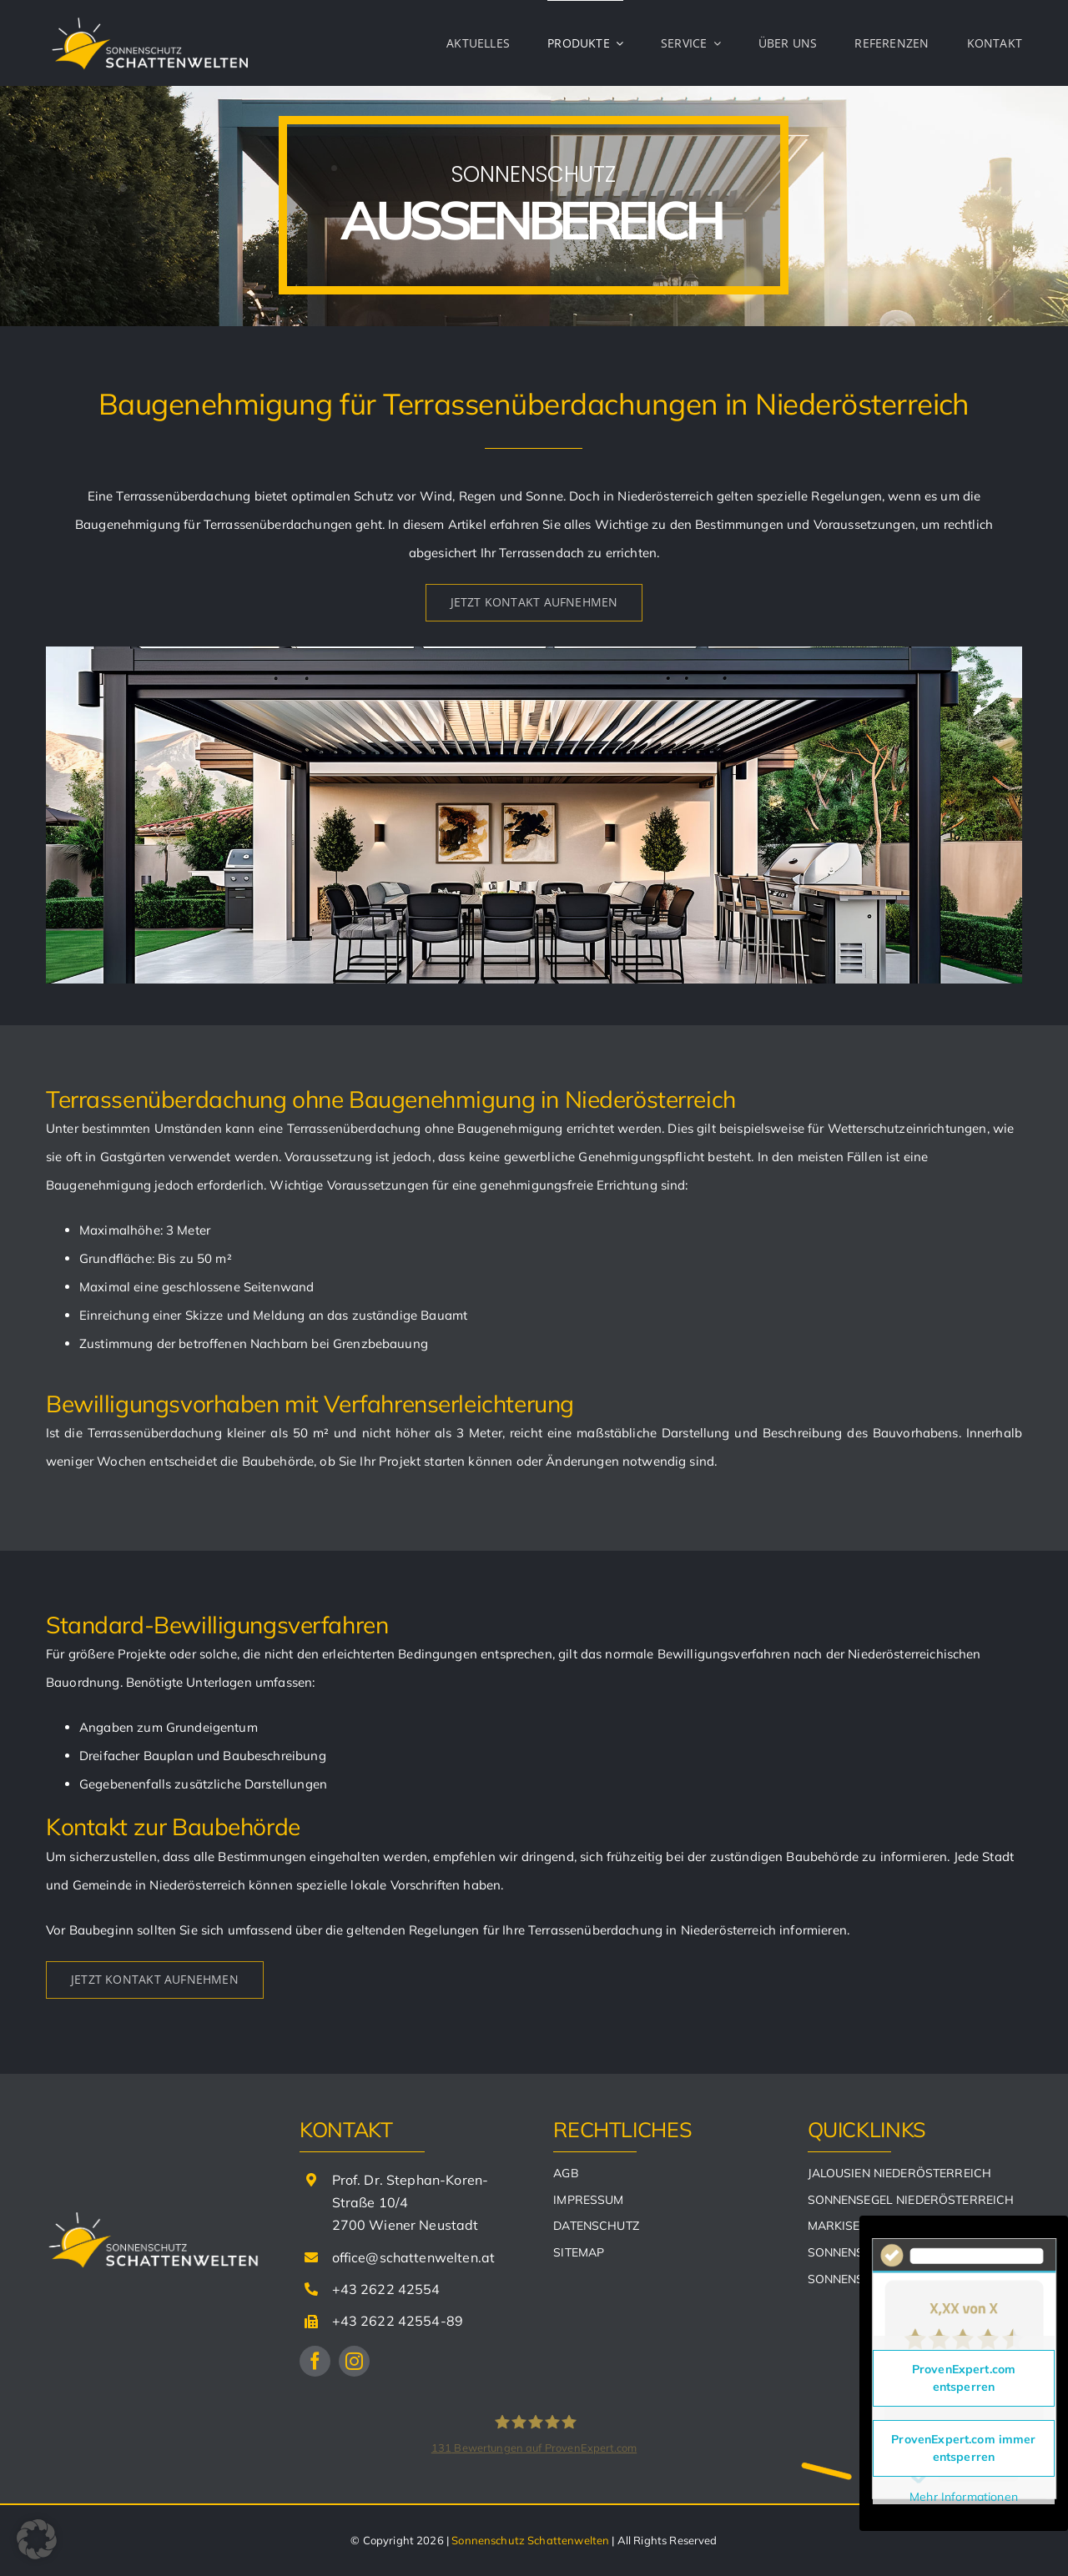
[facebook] (315, 2361)
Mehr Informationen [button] (963, 2497)
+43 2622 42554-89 (398, 2320)
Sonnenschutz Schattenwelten (530, 2540)
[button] (36, 2539)
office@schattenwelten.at (414, 2257)
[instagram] (354, 2361)
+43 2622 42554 (386, 2289)
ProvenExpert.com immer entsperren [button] (963, 2448)
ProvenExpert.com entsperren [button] (963, 2378)
